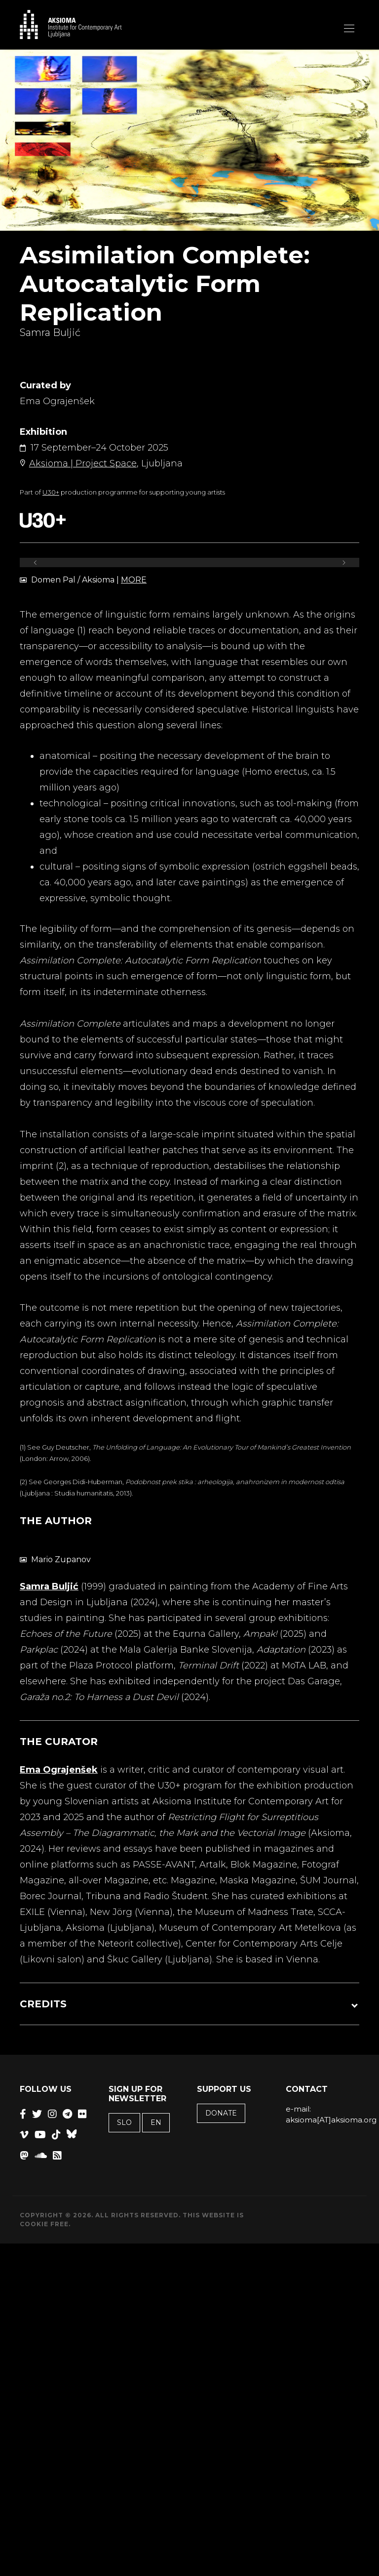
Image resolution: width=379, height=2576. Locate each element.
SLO (124, 2122)
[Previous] (35, 562)
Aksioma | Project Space (83, 463)
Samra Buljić (49, 1586)
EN (156, 2122)
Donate (221, 2113)
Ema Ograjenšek (59, 1769)
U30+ (50, 492)
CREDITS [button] (43, 2004)
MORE (134, 579)
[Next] (343, 562)
